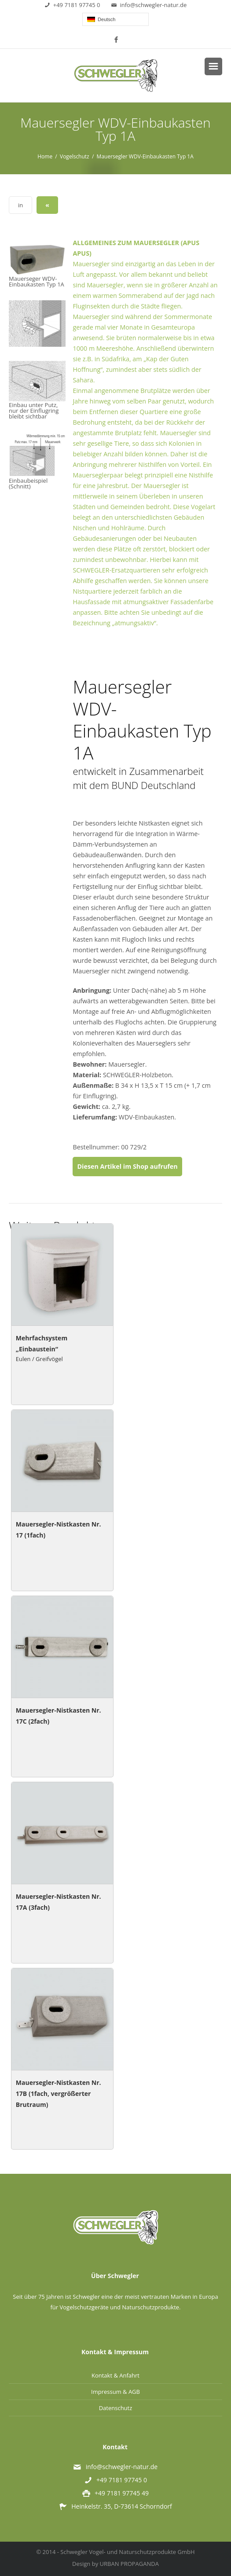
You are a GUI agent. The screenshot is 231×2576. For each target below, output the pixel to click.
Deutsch (101, 19)
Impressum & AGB (115, 2392)
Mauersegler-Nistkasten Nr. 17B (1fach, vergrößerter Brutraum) (58, 2093)
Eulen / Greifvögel (39, 1359)
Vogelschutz (74, 156)
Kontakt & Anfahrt (115, 2375)
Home (44, 156)
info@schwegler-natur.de (149, 5)
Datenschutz (115, 2408)
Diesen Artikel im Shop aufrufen (127, 1166)
